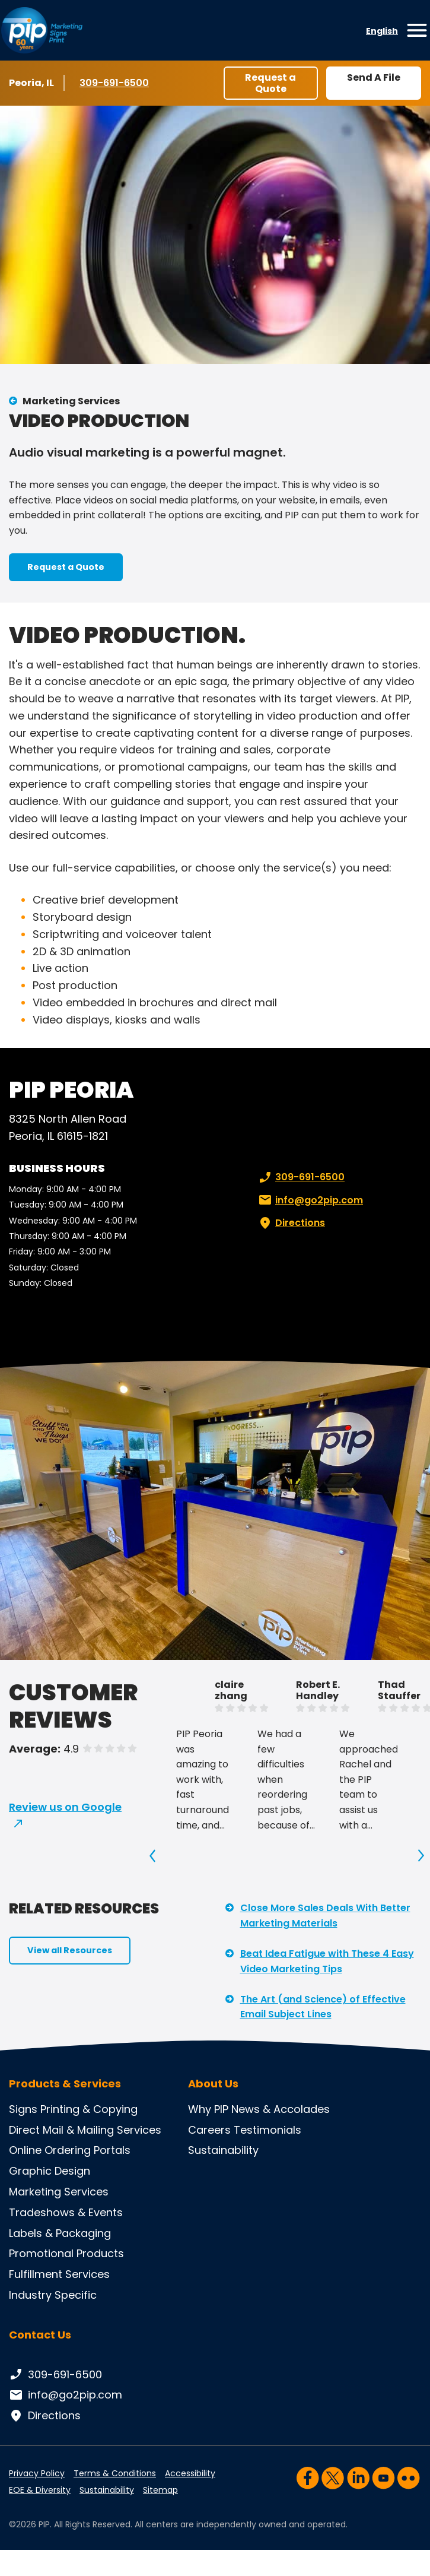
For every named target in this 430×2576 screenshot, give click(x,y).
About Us (213, 2083)
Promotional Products (66, 2253)
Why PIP (208, 2109)
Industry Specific (53, 2294)
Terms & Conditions (115, 2473)
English (382, 31)
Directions (290, 1223)
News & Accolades (280, 2109)
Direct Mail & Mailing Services (85, 2129)
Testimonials (267, 2129)
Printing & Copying (89, 2109)
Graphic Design (49, 2170)
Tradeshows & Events (66, 2212)
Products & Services (65, 2083)
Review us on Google (65, 1806)
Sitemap (160, 2490)
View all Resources (69, 1950)
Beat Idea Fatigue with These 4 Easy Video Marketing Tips (327, 1961)
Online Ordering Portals (69, 2150)
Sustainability (223, 2150)
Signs (23, 2109)
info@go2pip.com (309, 1200)
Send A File (373, 77)
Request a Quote (270, 83)
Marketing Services (71, 401)
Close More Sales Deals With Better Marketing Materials (325, 1915)
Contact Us (40, 2334)
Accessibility (190, 2473)
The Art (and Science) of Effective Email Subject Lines (323, 2006)
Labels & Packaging (60, 2233)
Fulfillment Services (59, 2274)
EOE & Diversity (40, 2490)
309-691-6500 (114, 82)
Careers (209, 2129)
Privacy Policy (37, 2473)
